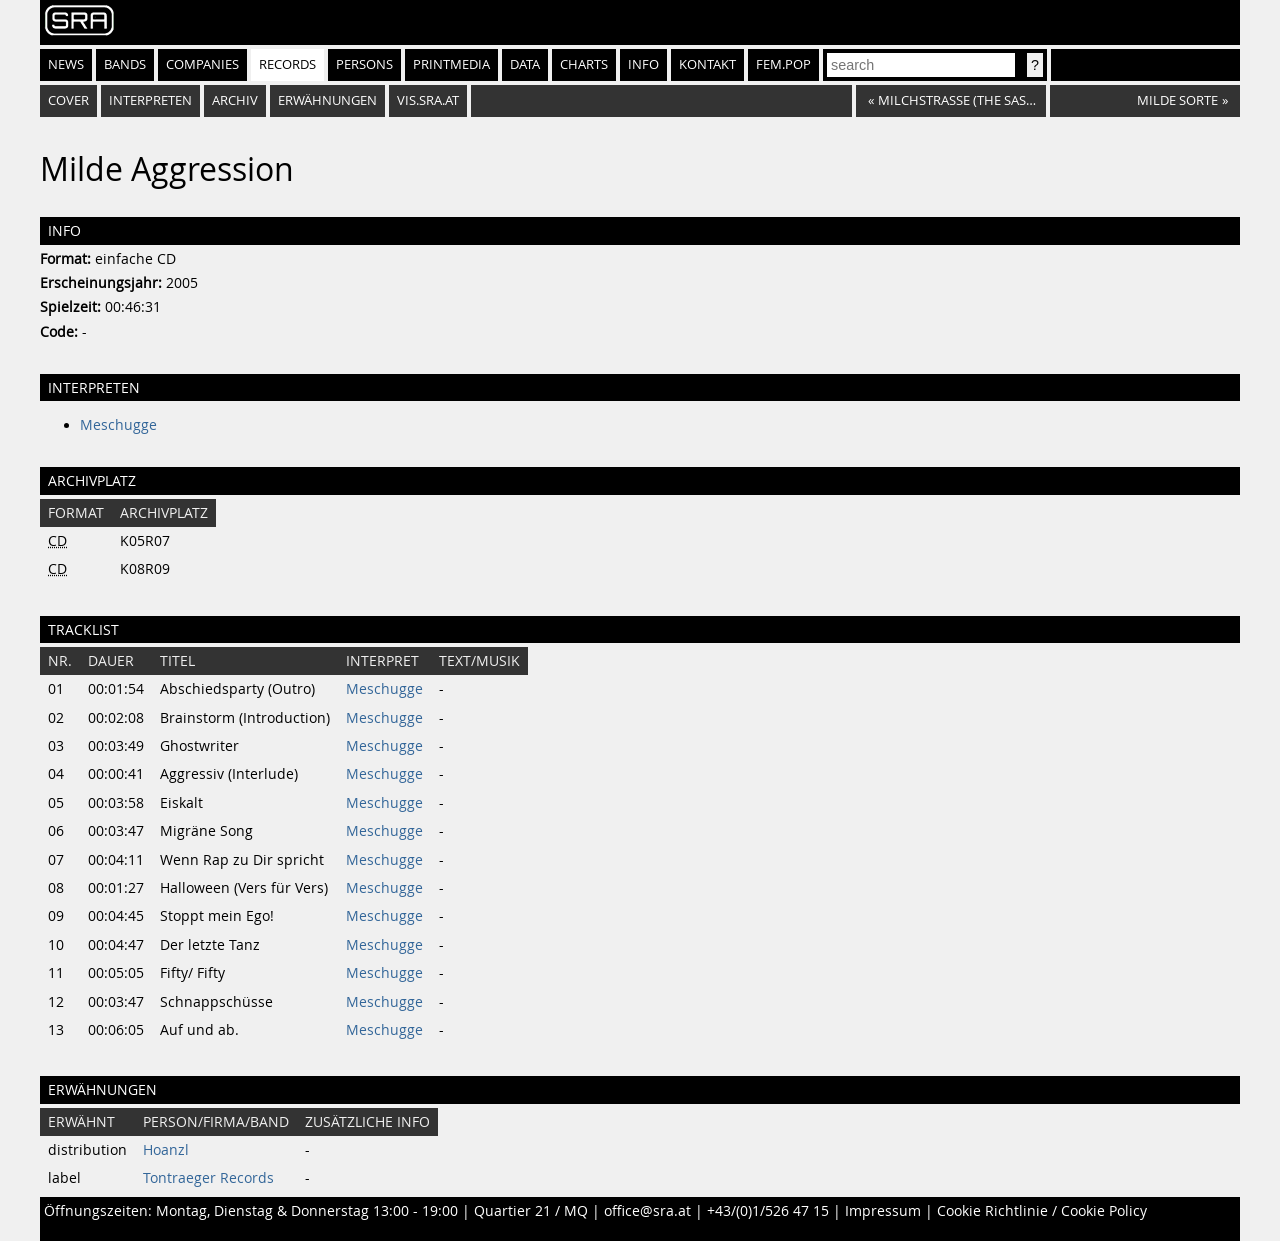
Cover (68, 100)
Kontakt (707, 64)
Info (643, 64)
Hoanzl (166, 1150)
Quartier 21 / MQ (531, 1211)
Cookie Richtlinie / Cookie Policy (1042, 1211)
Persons (364, 64)
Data (525, 64)
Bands (125, 64)
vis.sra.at (428, 100)
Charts (584, 64)
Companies (202, 64)
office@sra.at (647, 1211)
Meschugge (118, 425)
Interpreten (150, 100)
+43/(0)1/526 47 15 (768, 1211)
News (66, 64)
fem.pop (783, 64)
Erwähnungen (327, 100)
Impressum (883, 1211)
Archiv (235, 100)
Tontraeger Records (208, 1178)
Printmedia (451, 64)
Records (287, 64)
